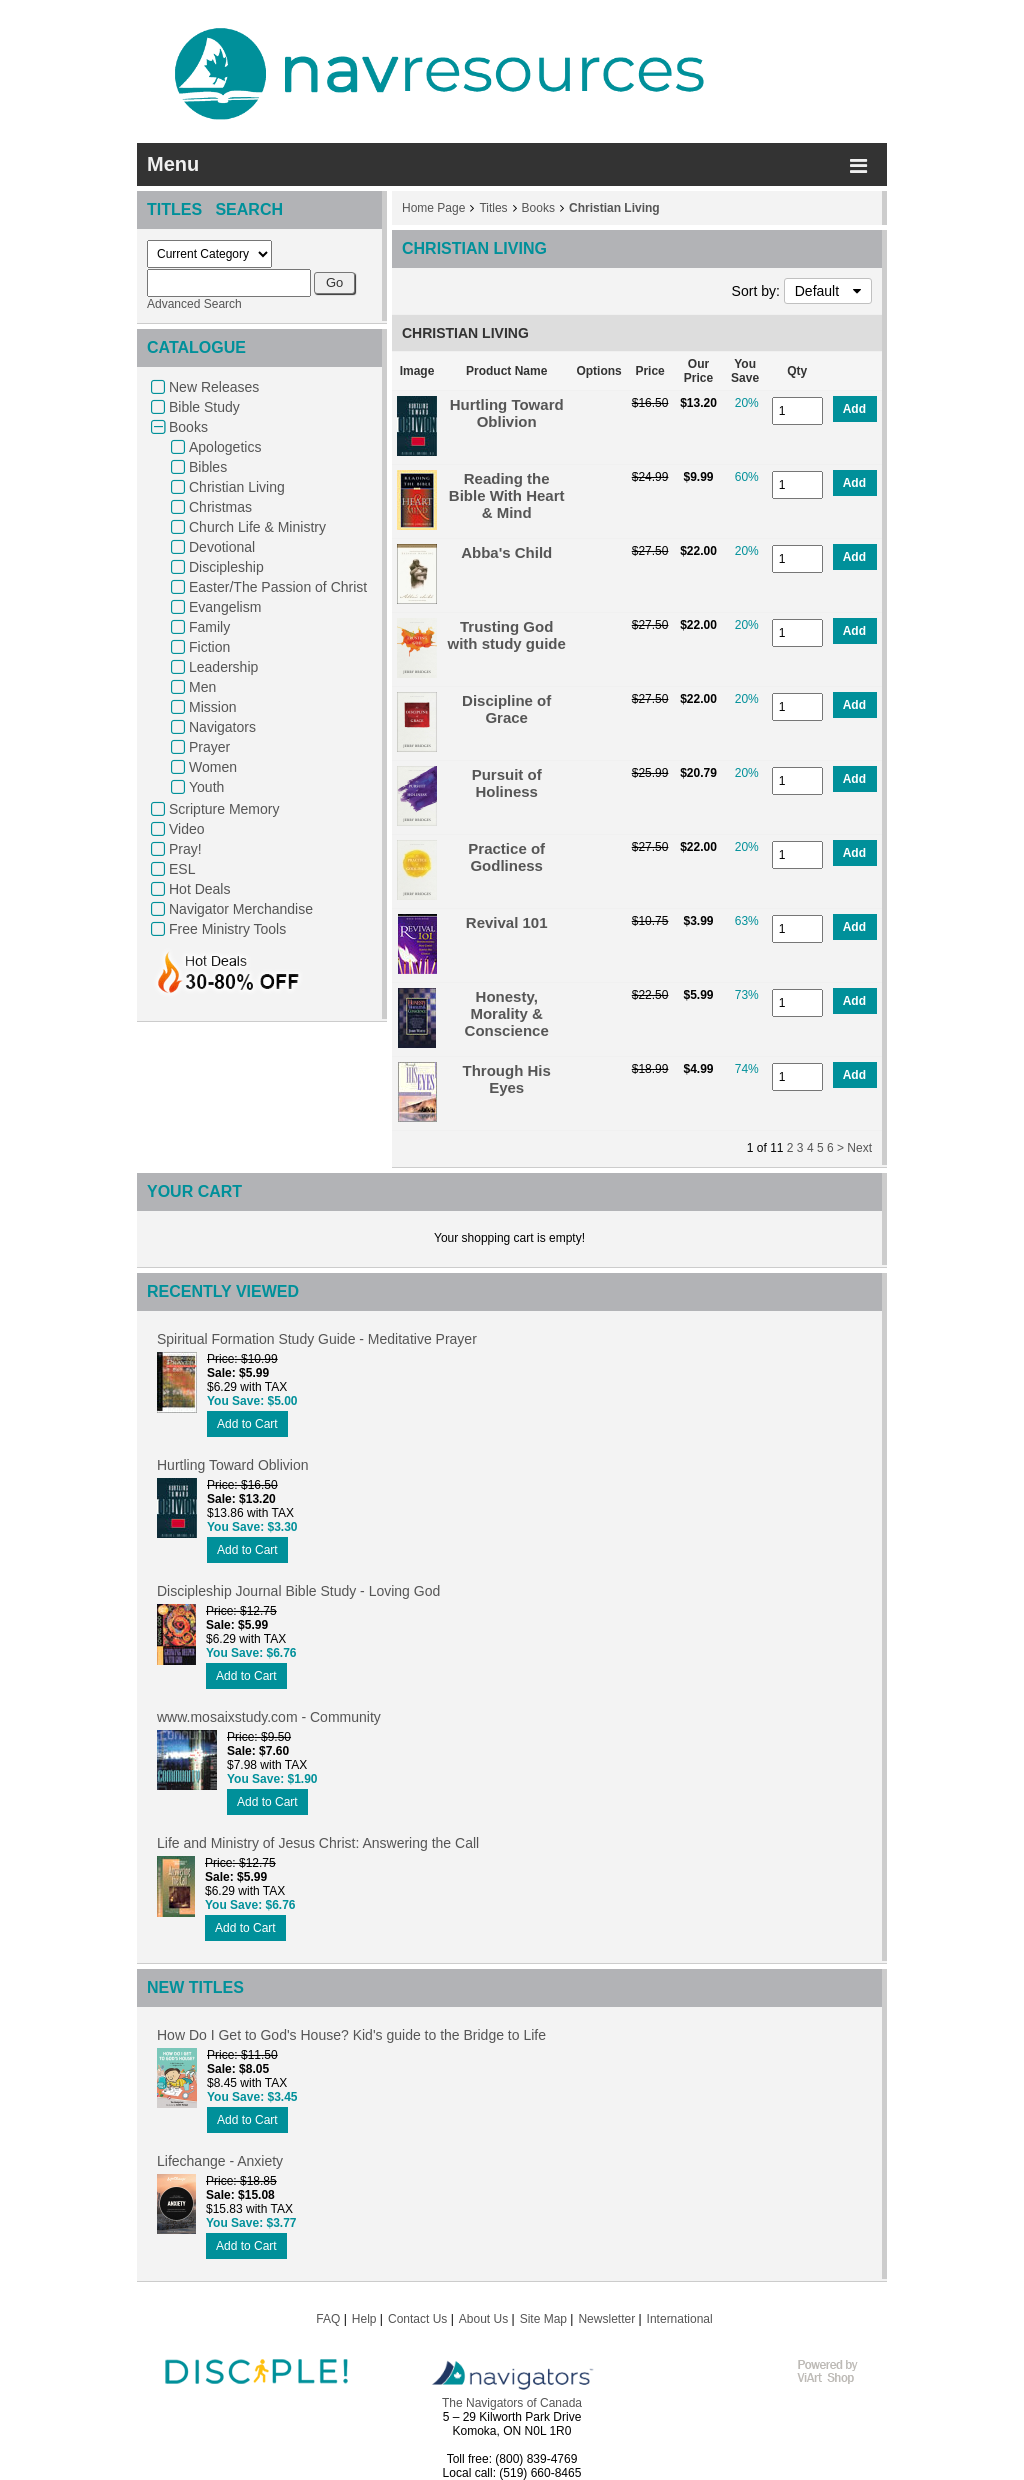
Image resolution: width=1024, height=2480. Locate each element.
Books (188, 427)
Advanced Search (194, 304)
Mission (212, 707)
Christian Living (237, 487)
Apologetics (225, 447)
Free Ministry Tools (227, 929)
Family (209, 627)
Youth (206, 787)
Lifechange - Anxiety (220, 2161)
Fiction (209, 647)
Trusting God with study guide (507, 635)
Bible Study (204, 407)
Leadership (223, 667)
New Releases (214, 387)
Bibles (208, 467)
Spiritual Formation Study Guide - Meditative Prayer (317, 1339)
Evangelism (225, 607)
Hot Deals (199, 889)
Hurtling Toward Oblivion (507, 413)
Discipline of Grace (506, 709)
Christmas (220, 507)
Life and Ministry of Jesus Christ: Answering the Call (318, 1843)
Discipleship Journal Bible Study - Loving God (298, 1591)
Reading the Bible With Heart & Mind (507, 495)
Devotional (222, 547)
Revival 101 (507, 922)
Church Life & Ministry (257, 527)
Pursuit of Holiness (507, 783)
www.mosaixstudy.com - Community (269, 1717)
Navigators (222, 727)
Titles (493, 208)
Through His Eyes (507, 1079)
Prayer (209, 747)
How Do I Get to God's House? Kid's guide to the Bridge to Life (351, 2035)
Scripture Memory (224, 809)
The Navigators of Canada (512, 2403)
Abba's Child (506, 552)
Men (202, 687)
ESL (182, 869)
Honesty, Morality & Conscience (507, 1013)
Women (213, 767)
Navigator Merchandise (241, 909)
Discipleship (226, 567)
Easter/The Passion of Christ (278, 587)
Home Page (433, 208)
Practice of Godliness (506, 857)
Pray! (185, 849)
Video (187, 829)
